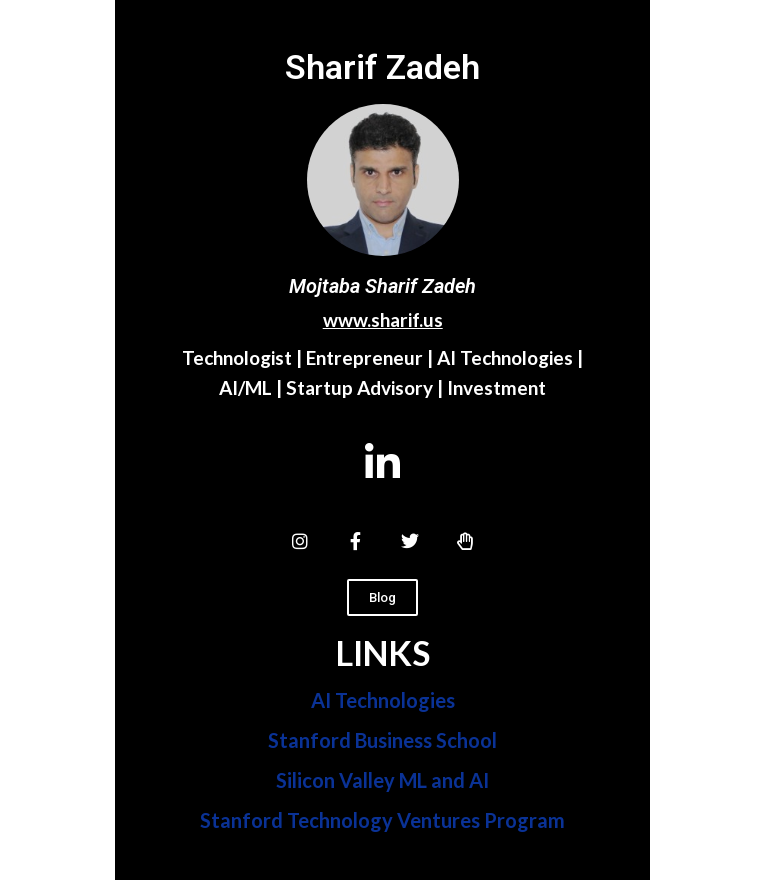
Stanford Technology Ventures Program (382, 820)
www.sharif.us (383, 319)
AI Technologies (383, 700)
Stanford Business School (382, 740)
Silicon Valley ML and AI (382, 780)
